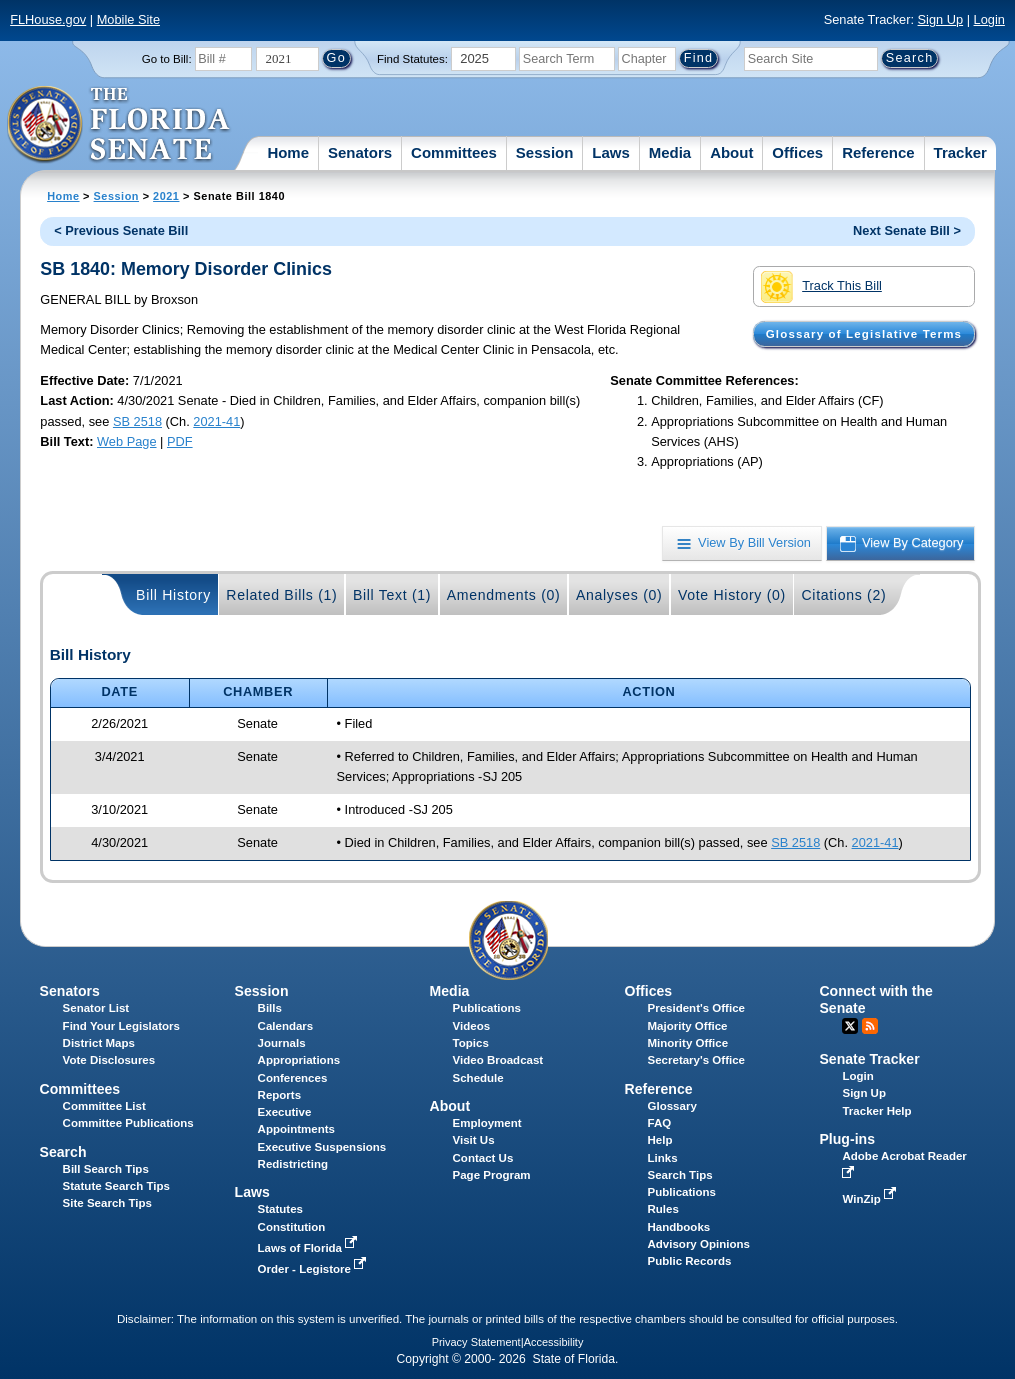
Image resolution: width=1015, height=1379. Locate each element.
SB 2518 (137, 421)
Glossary (672, 1106)
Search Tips (680, 1175)
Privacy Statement (476, 1342)
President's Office (696, 1008)
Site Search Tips (107, 1203)
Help (660, 1140)
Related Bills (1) (281, 595)
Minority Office (688, 1043)
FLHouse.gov (48, 19)
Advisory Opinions (699, 1244)
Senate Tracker (869, 1059)
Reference (878, 152)
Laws (611, 152)
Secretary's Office (696, 1060)
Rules (663, 1209)
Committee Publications (128, 1123)
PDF (180, 441)
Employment (487, 1123)
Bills (270, 1008)
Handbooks (679, 1227)
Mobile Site (128, 19)
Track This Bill (821, 287)
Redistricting (293, 1164)
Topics (471, 1043)
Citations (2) (843, 595)
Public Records (690, 1261)
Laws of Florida (310, 1248)
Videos (472, 1026)
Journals (282, 1043)
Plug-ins (847, 1139)
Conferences (293, 1078)
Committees (454, 152)
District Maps (99, 1043)
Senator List (96, 1008)
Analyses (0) (619, 595)
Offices (797, 152)
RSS (870, 1026)
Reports (280, 1095)
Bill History (173, 595)
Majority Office (688, 1026)
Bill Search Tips (106, 1169)
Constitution (292, 1227)
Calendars (286, 1026)
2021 (166, 196)
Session (545, 152)
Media (670, 152)
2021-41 (216, 421)
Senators (360, 152)
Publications (487, 1008)
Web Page (127, 441)
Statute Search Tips (116, 1186)
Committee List (104, 1106)
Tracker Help (876, 1111)
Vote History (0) (732, 595)
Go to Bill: (167, 59)
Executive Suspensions (322, 1147)
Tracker (960, 152)
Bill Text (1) (392, 595)
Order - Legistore (314, 1269)
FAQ (660, 1123)
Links (663, 1158)
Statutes (280, 1209)
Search (63, 1152)
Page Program (492, 1175)
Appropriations (299, 1060)
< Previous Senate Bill (121, 230)
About (731, 152)
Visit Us (474, 1140)
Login (989, 19)
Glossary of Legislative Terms (864, 334)
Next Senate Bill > (907, 230)
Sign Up (941, 19)
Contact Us (483, 1158)
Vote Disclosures (109, 1060)
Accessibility (554, 1342)
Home (288, 152)
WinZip (870, 1199)
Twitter (850, 1026)
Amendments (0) (504, 595)
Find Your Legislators (121, 1026)
